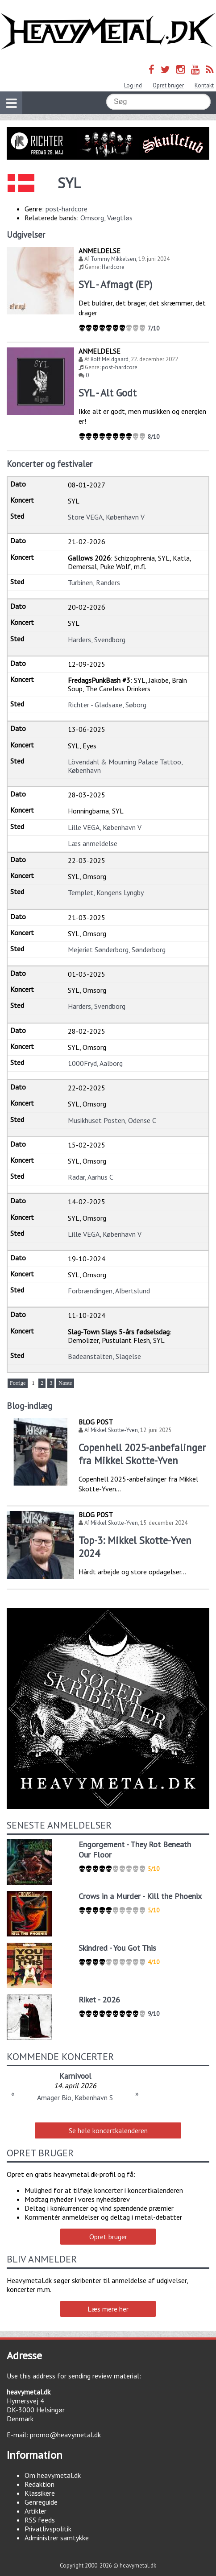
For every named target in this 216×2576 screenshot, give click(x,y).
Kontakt (204, 85)
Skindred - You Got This (117, 1948)
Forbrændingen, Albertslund (109, 1290)
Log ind (133, 85)
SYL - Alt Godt (108, 392)
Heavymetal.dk (108, 31)
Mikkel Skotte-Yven (114, 1430)
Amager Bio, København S (75, 2097)
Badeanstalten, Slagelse (104, 1356)
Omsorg (92, 217)
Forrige (17, 1383)
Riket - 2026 (99, 1999)
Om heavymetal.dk (53, 2475)
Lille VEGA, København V (104, 827)
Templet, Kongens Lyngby (106, 892)
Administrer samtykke (57, 2537)
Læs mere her (108, 2308)
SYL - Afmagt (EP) (115, 284)
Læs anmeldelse (92, 843)
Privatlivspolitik (48, 2528)
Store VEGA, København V (106, 516)
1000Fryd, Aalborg (95, 1063)
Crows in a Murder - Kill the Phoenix (140, 1896)
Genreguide (41, 2502)
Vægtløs (120, 217)
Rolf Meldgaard (110, 359)
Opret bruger (168, 85)
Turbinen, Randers (94, 582)
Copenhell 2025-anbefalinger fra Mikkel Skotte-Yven (142, 1454)
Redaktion (39, 2484)
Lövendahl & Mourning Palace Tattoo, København (125, 766)
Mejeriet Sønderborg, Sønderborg (117, 949)
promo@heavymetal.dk (65, 2434)
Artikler (35, 2510)
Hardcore (113, 267)
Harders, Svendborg (96, 639)
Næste (65, 1383)
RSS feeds (40, 2519)
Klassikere (40, 2493)
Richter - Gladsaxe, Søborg (107, 704)
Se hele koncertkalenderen (108, 2130)
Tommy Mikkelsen (113, 259)
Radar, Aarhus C (90, 1176)
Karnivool (75, 2076)
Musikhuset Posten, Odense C (112, 1120)
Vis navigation (8, 97)
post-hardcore (66, 208)
